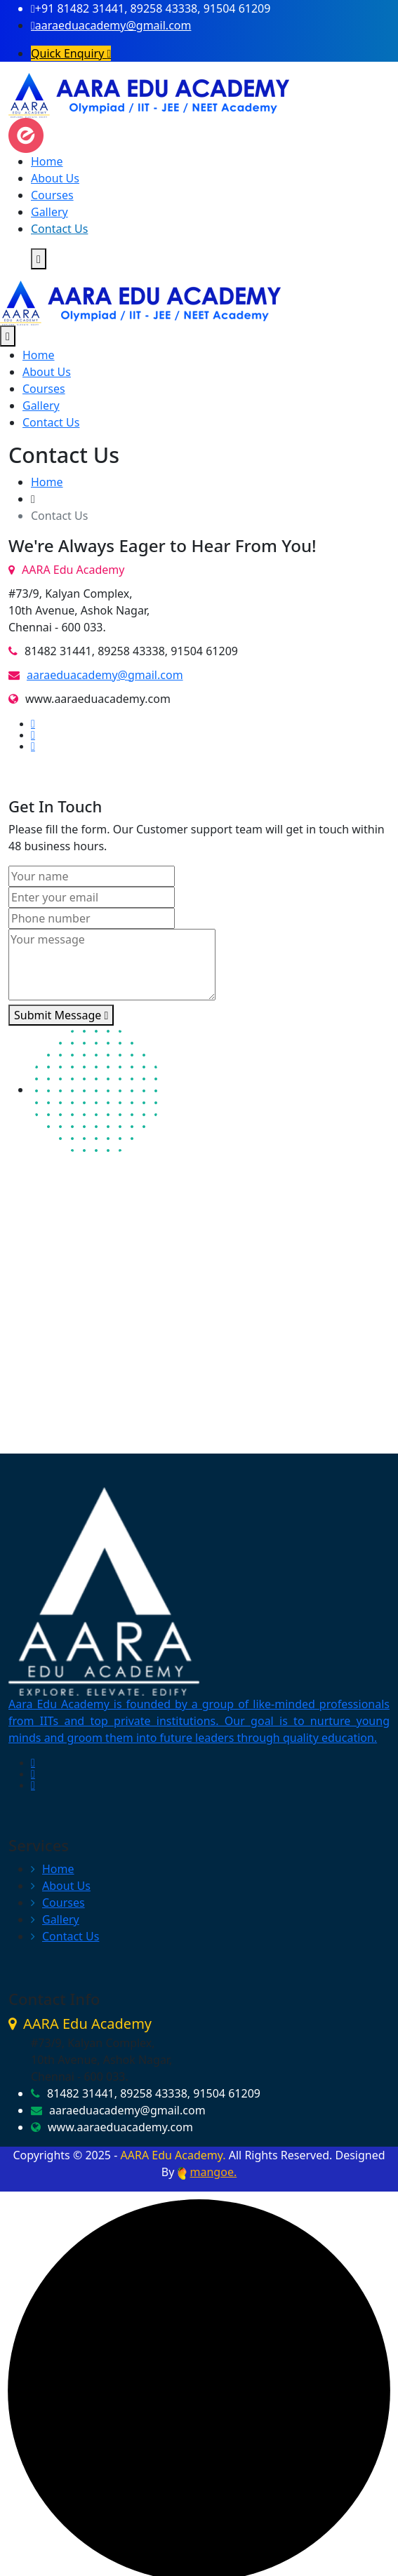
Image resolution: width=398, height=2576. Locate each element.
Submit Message (61, 1015)
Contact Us (59, 228)
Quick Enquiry (71, 53)
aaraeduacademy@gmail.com (111, 25)
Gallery (49, 212)
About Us (55, 178)
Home (47, 161)
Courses (52, 195)
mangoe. (213, 2172)
